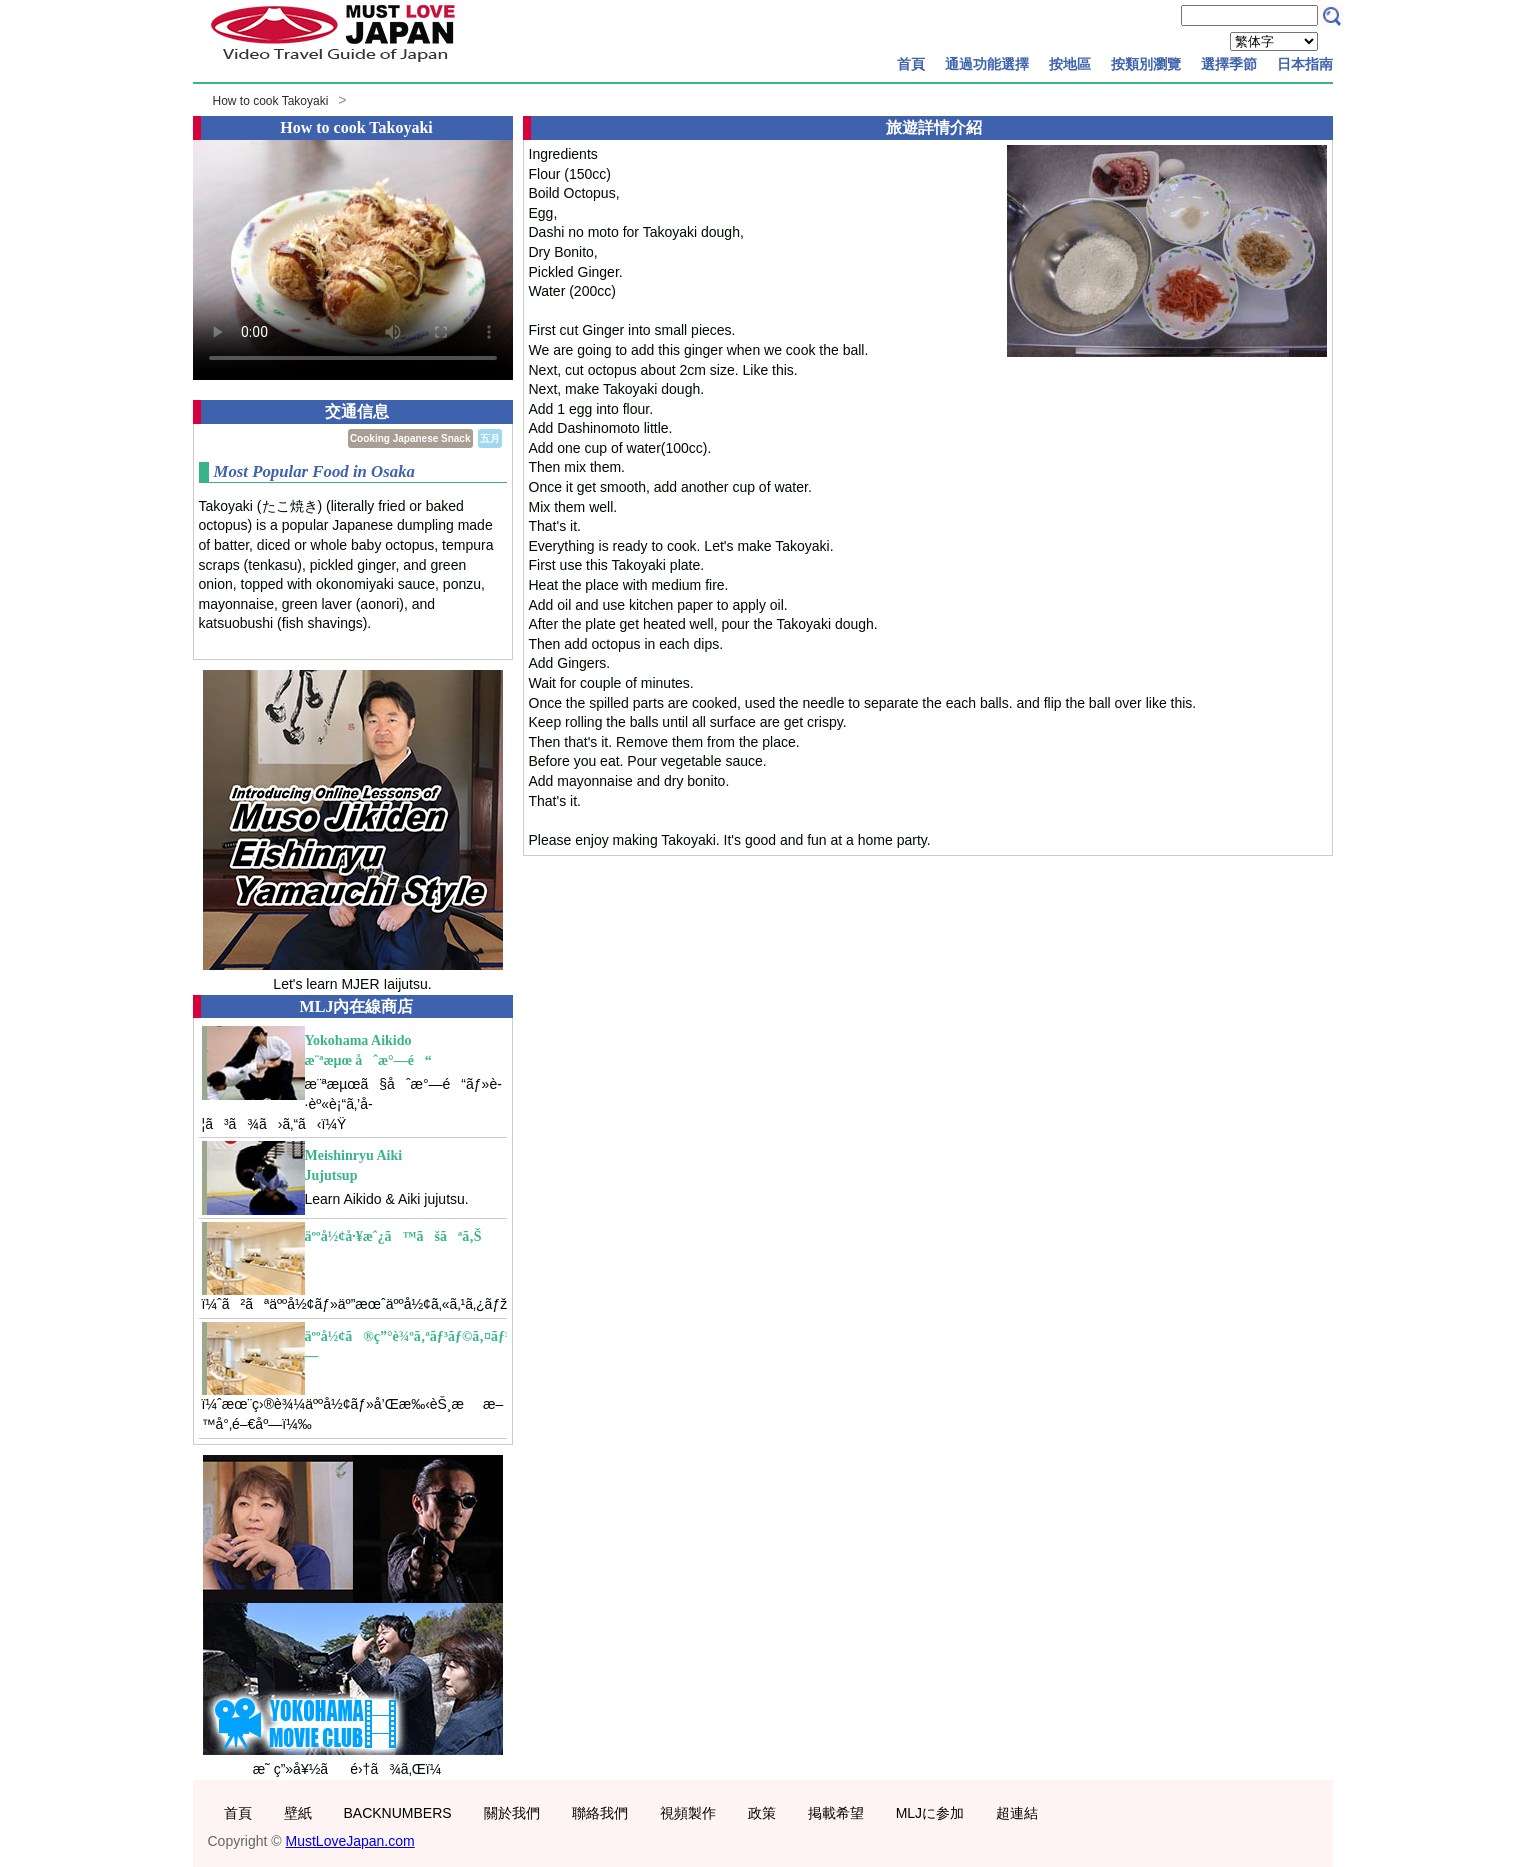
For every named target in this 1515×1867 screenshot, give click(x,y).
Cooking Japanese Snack (410, 438)
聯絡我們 (600, 1813)
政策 (762, 1813)
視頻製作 (688, 1813)
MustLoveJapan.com (350, 1841)
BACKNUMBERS (398, 1813)
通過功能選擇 (987, 64)
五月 (490, 438)
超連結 (1017, 1813)
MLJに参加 (930, 1813)
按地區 (1070, 64)
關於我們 (512, 1813)
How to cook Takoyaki (271, 101)
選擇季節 (1229, 64)
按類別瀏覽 (1146, 64)
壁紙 (298, 1813)
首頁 (911, 64)
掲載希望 (836, 1813)
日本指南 (1305, 64)
